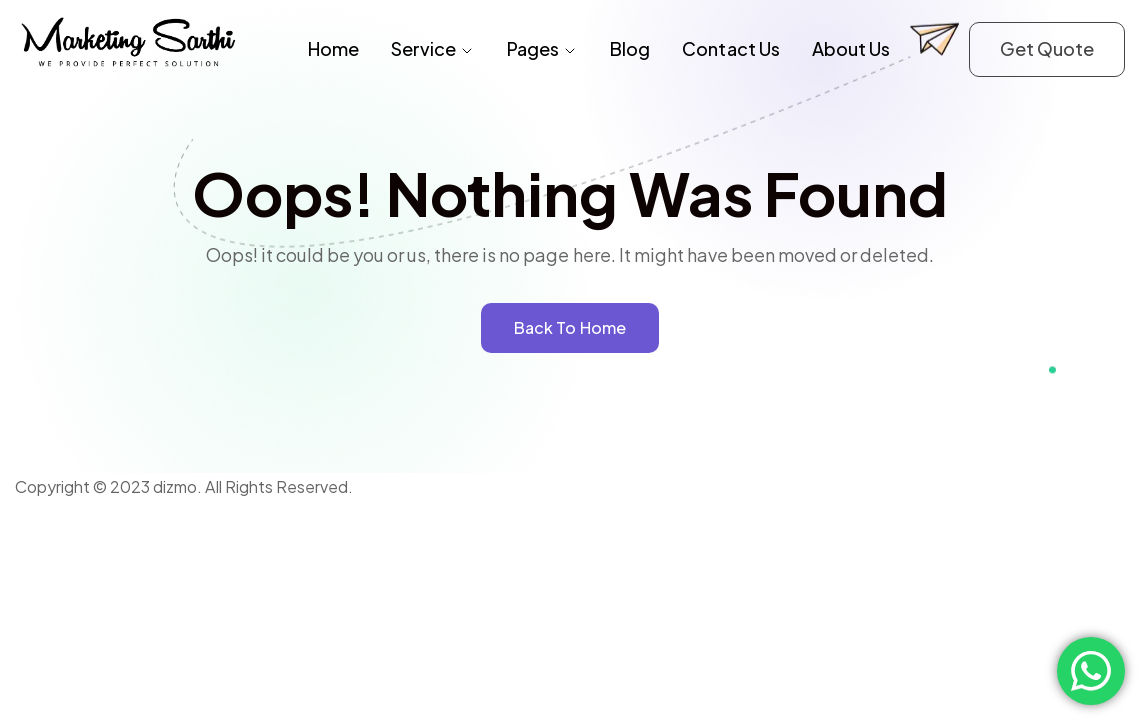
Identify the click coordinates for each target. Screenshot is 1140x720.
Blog (630, 48)
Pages (542, 48)
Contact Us (730, 48)
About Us (851, 48)
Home (333, 48)
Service (433, 48)
